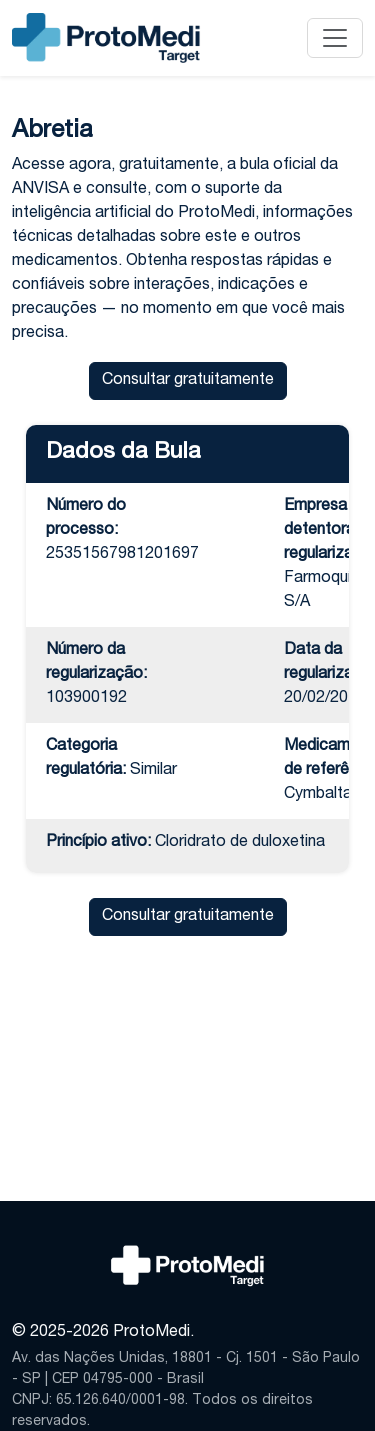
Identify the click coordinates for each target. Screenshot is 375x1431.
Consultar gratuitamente (188, 381)
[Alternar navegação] (335, 38)
